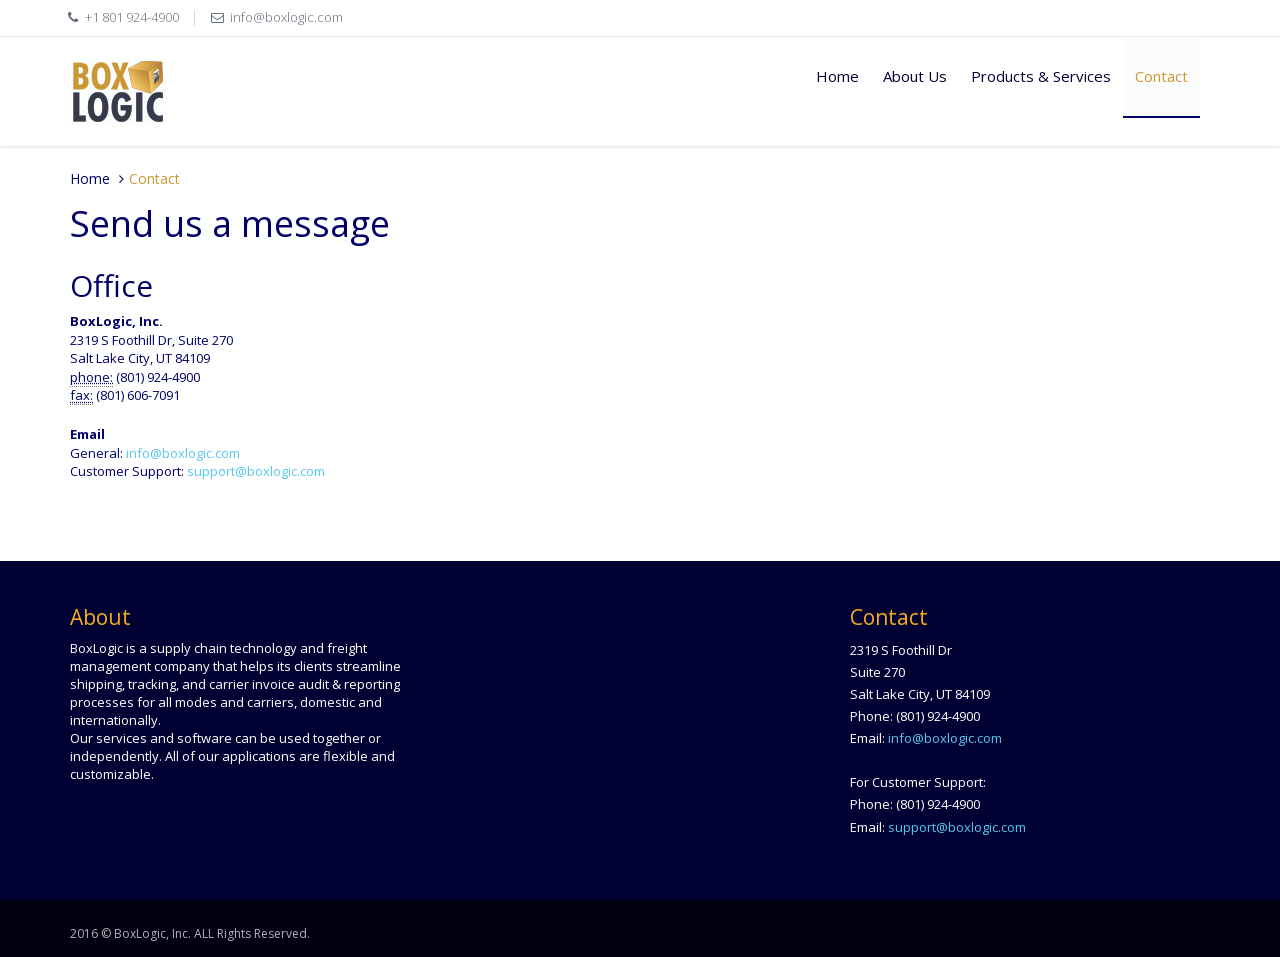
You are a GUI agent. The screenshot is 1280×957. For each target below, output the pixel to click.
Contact (1161, 76)
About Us (915, 76)
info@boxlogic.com (286, 17)
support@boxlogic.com (256, 471)
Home (837, 76)
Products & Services (1041, 76)
